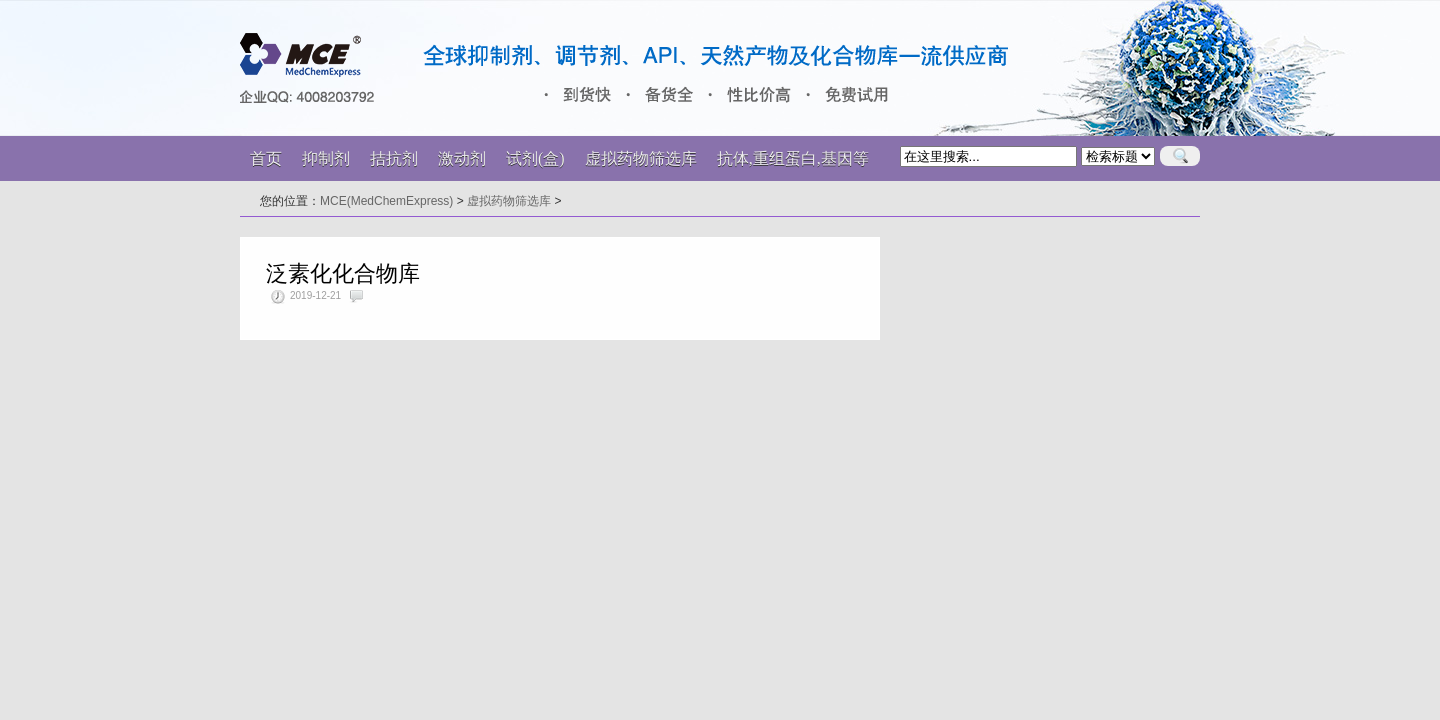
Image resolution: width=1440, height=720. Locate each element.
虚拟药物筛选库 (509, 201)
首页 (266, 158)
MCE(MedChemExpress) (386, 201)
